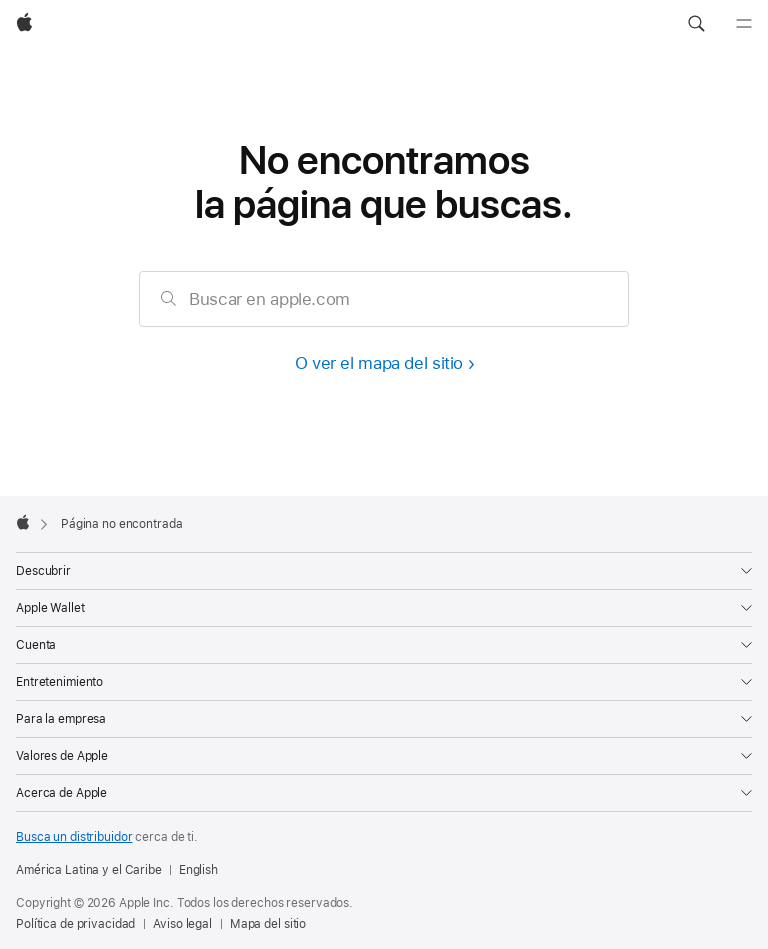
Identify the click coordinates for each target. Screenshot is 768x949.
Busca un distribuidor (74, 837)
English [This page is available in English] (198, 870)
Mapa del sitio (268, 924)
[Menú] (744, 24)
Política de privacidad (75, 924)
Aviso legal (182, 924)
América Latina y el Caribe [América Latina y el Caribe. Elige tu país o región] (89, 870)
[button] (696, 24)
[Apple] (24, 24)
